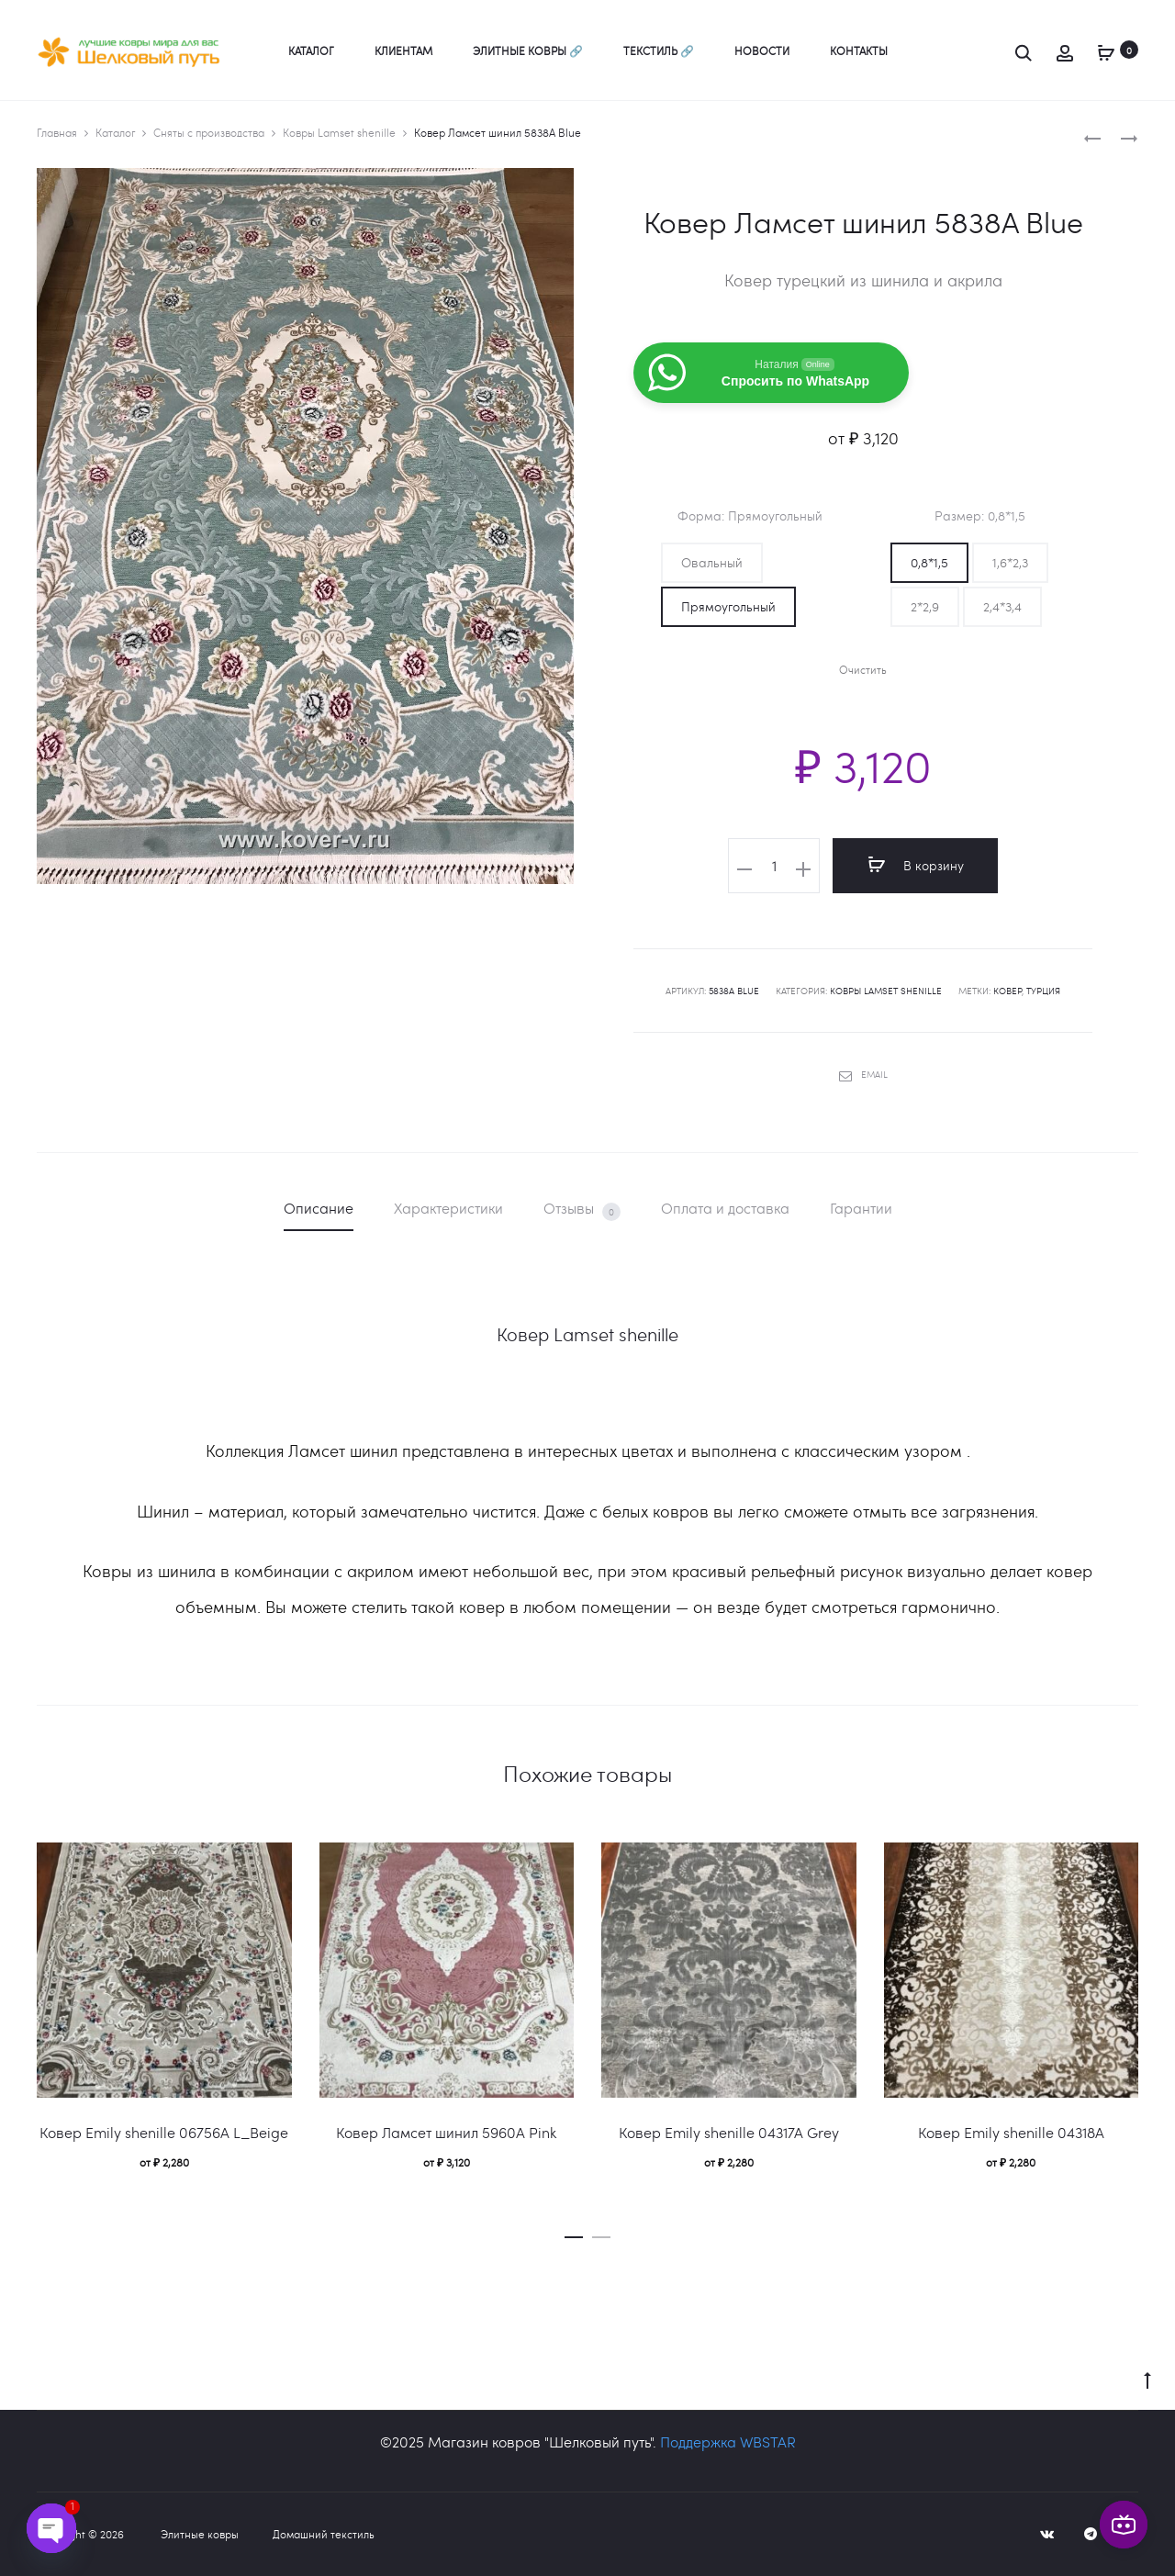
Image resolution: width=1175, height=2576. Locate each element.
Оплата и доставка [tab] (725, 1207)
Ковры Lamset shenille (339, 132)
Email (863, 1074)
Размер (979, 516)
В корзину (915, 865)
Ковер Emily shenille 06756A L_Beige (163, 2132)
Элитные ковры (200, 2533)
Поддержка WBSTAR (728, 2441)
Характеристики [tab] (448, 1207)
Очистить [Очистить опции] (863, 670)
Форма (749, 516)
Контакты (859, 50)
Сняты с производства (208, 132)
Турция (1043, 990)
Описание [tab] (318, 1207)
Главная (57, 132)
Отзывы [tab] (582, 1209)
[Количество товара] (773, 866)
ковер (1007, 990)
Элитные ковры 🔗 (528, 50)
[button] (712, 562)
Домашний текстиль (324, 2533)
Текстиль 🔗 (658, 50)
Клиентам (403, 50)
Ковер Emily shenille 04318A (1011, 2132)
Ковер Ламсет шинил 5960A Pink (446, 2132)
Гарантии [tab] (861, 1207)
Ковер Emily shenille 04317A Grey (729, 2132)
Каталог (311, 50)
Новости (761, 50)
